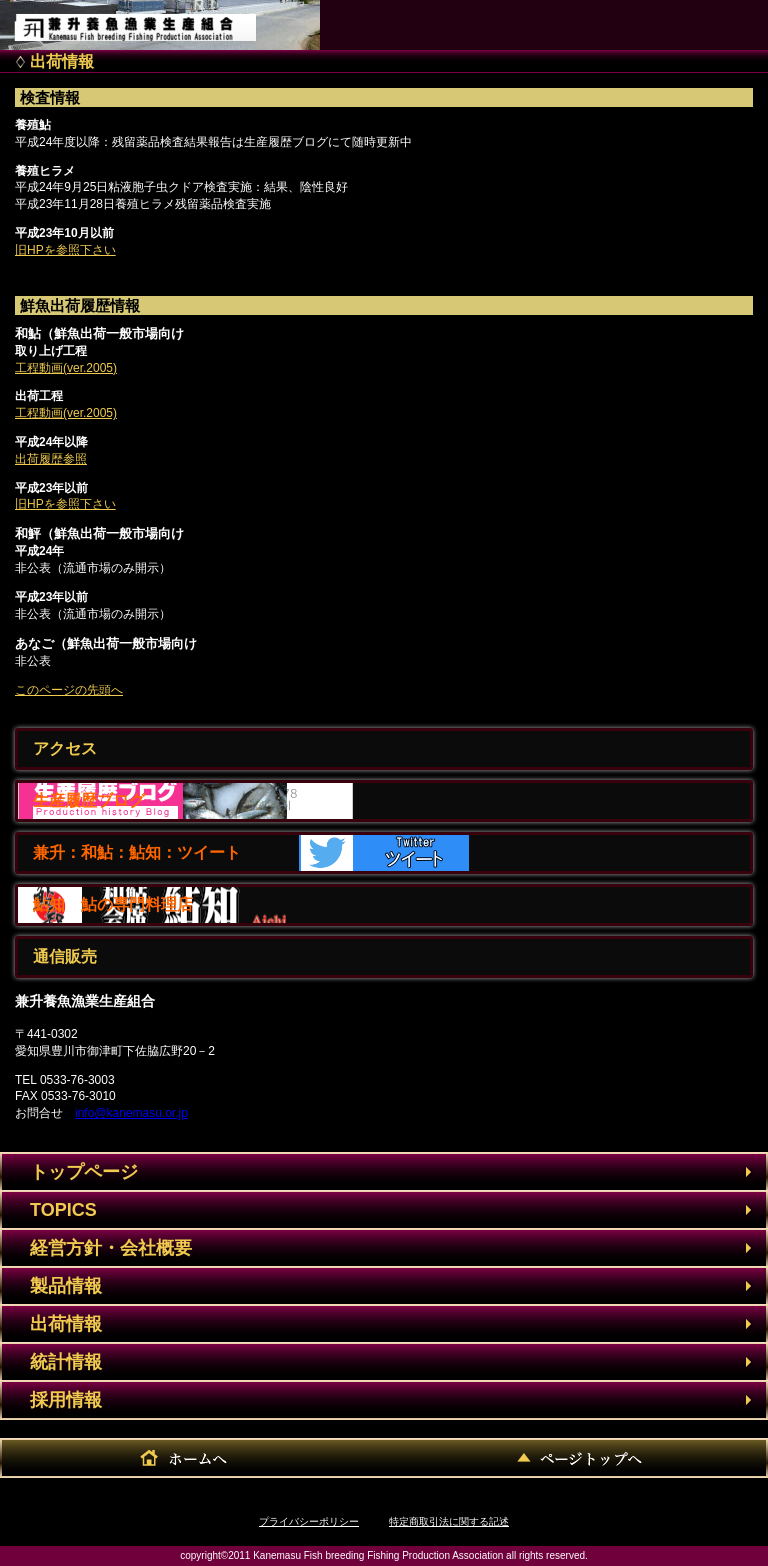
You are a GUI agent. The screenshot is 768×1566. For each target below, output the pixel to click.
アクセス (65, 748)
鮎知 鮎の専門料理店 (113, 904)
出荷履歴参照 (51, 459)
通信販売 (65, 956)
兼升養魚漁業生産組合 (155, 20)
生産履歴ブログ (89, 800)
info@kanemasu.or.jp (131, 1113)
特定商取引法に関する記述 (449, 1521)
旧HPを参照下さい (65, 250)
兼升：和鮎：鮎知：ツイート (137, 852)
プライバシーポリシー (309, 1521)
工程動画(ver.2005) (66, 368)
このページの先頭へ (69, 690)
